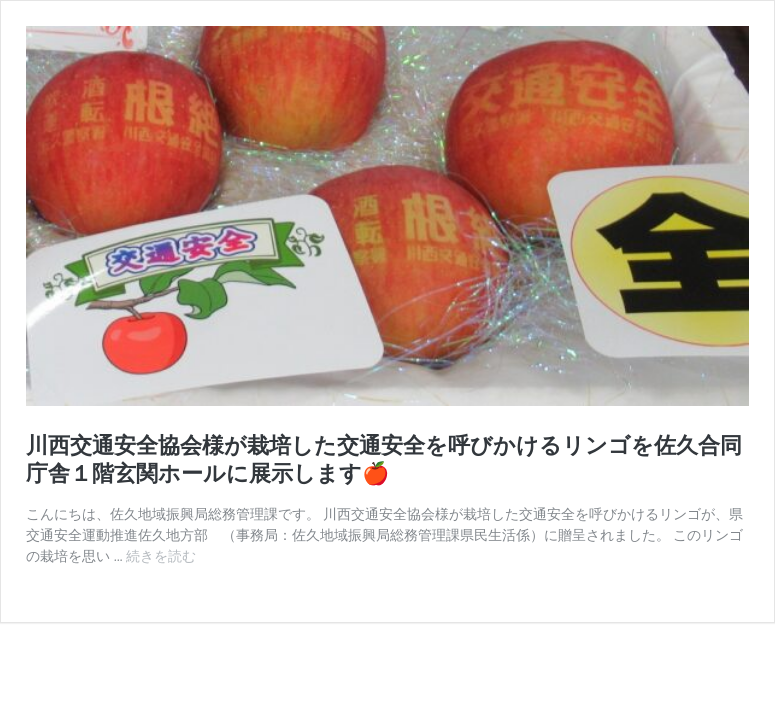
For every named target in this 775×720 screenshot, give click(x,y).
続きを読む (161, 556)
